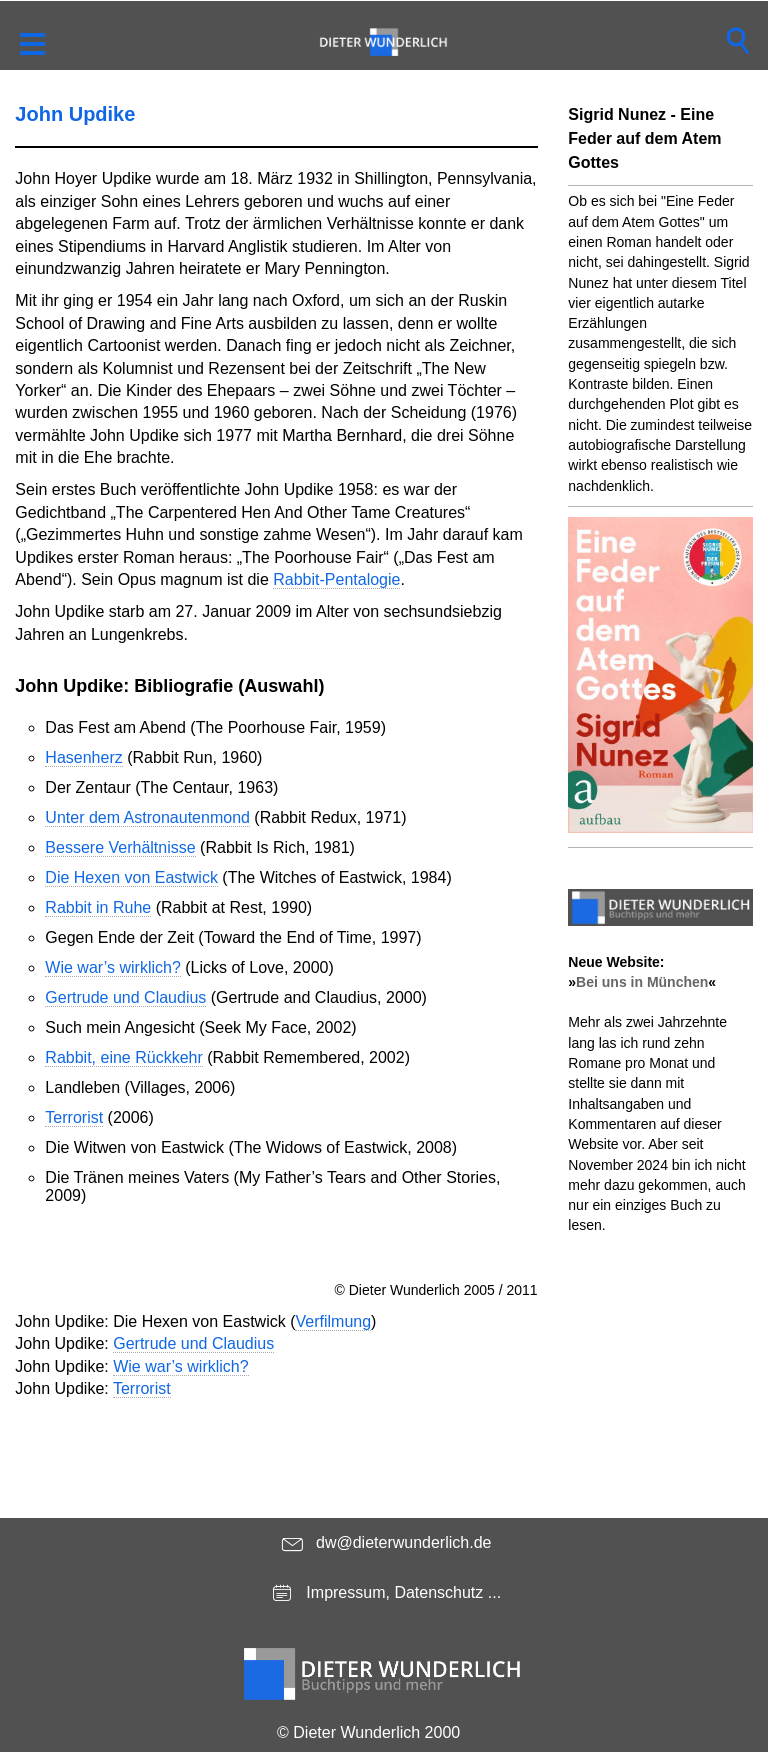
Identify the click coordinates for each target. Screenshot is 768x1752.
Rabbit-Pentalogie (336, 579)
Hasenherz (83, 757)
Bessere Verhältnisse (120, 847)
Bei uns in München (642, 982)
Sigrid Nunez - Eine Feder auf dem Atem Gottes (644, 138)
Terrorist (74, 1117)
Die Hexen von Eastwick (131, 877)
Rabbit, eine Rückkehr (123, 1057)
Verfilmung (333, 1321)
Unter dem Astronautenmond (147, 817)
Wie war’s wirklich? (112, 967)
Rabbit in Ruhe (98, 907)
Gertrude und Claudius (125, 997)
